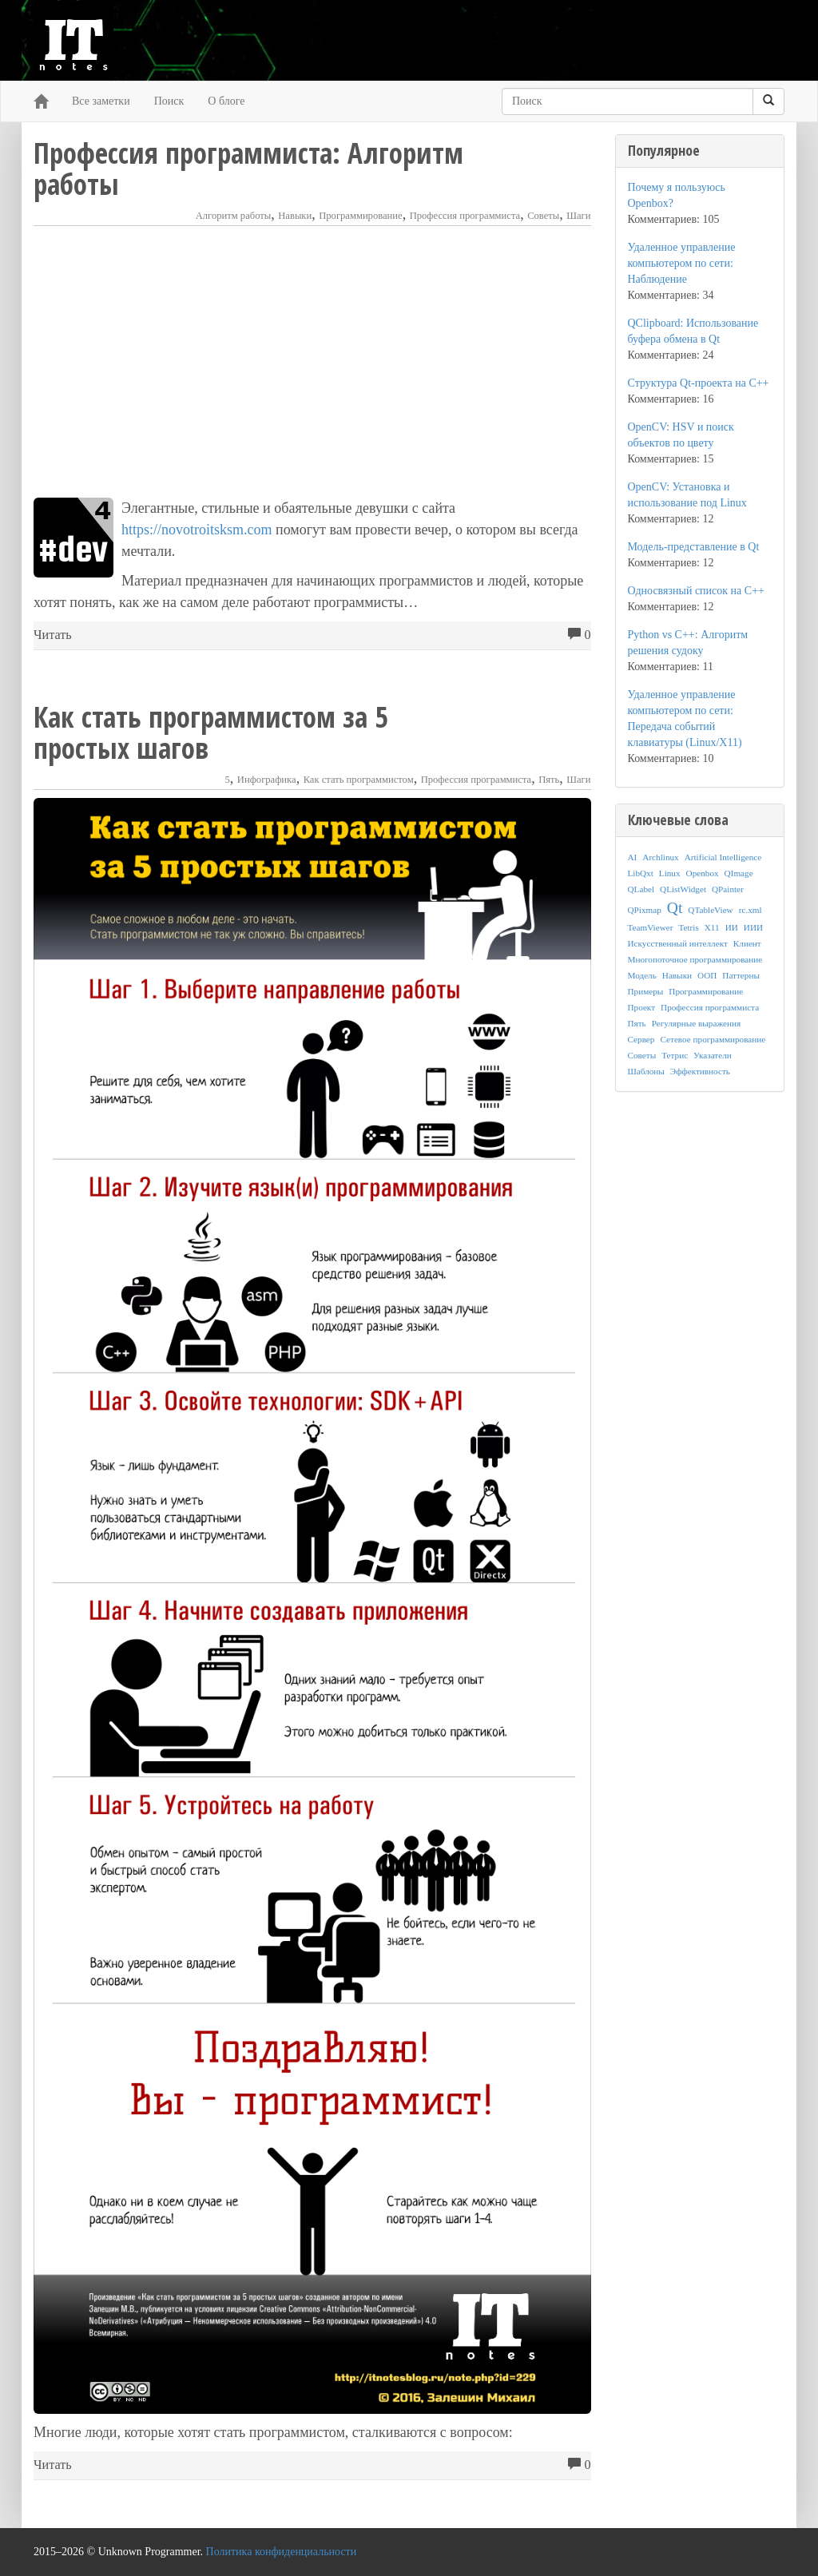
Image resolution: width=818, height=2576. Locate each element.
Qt (675, 907)
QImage (739, 873)
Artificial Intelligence (723, 857)
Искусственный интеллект (678, 943)
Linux (670, 873)
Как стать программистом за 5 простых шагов (210, 732)
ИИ (731, 927)
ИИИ (753, 927)
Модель (642, 975)
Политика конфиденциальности (281, 2552)
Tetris (688, 927)
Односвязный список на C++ (696, 591)
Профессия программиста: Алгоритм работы (248, 168)
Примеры (646, 991)
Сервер (641, 1039)
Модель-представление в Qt (694, 547)
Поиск (169, 101)
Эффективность (700, 1071)
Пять (548, 779)
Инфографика (266, 779)
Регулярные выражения (696, 1023)
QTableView (710, 910)
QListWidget (683, 889)
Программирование (360, 215)
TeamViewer (650, 927)
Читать (53, 635)
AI (632, 857)
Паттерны (741, 975)
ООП (707, 975)
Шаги (578, 215)
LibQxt (640, 873)
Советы (543, 215)
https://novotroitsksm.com (196, 530)
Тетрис (674, 1055)
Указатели (712, 1055)
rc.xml (750, 910)
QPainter (728, 889)
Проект (642, 1007)
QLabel (641, 889)
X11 (712, 927)
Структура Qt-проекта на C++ (698, 383)
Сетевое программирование (712, 1039)
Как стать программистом (359, 779)
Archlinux (660, 857)
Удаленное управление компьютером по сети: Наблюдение (682, 263)
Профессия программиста (465, 215)
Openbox (702, 873)
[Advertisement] (312, 362)
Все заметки (101, 101)
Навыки (295, 215)
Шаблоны (646, 1071)
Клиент (747, 943)
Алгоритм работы (234, 215)
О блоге (226, 101)
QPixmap (644, 910)
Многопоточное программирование (695, 959)
